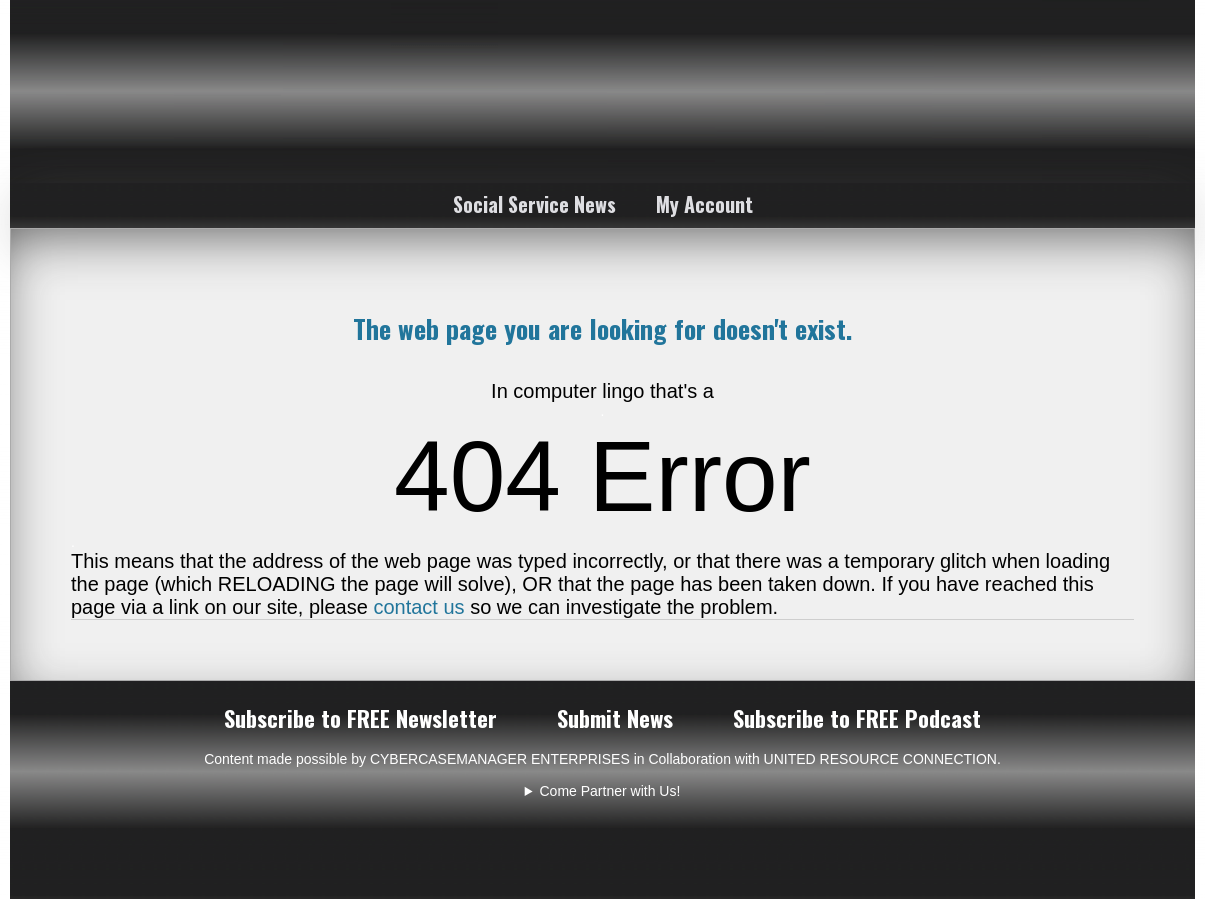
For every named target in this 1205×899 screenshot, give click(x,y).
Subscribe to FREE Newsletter (360, 718)
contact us (418, 607)
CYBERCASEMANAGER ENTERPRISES (500, 759)
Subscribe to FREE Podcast (857, 718)
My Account (704, 204)
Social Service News (534, 204)
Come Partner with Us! (610, 791)
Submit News (615, 718)
